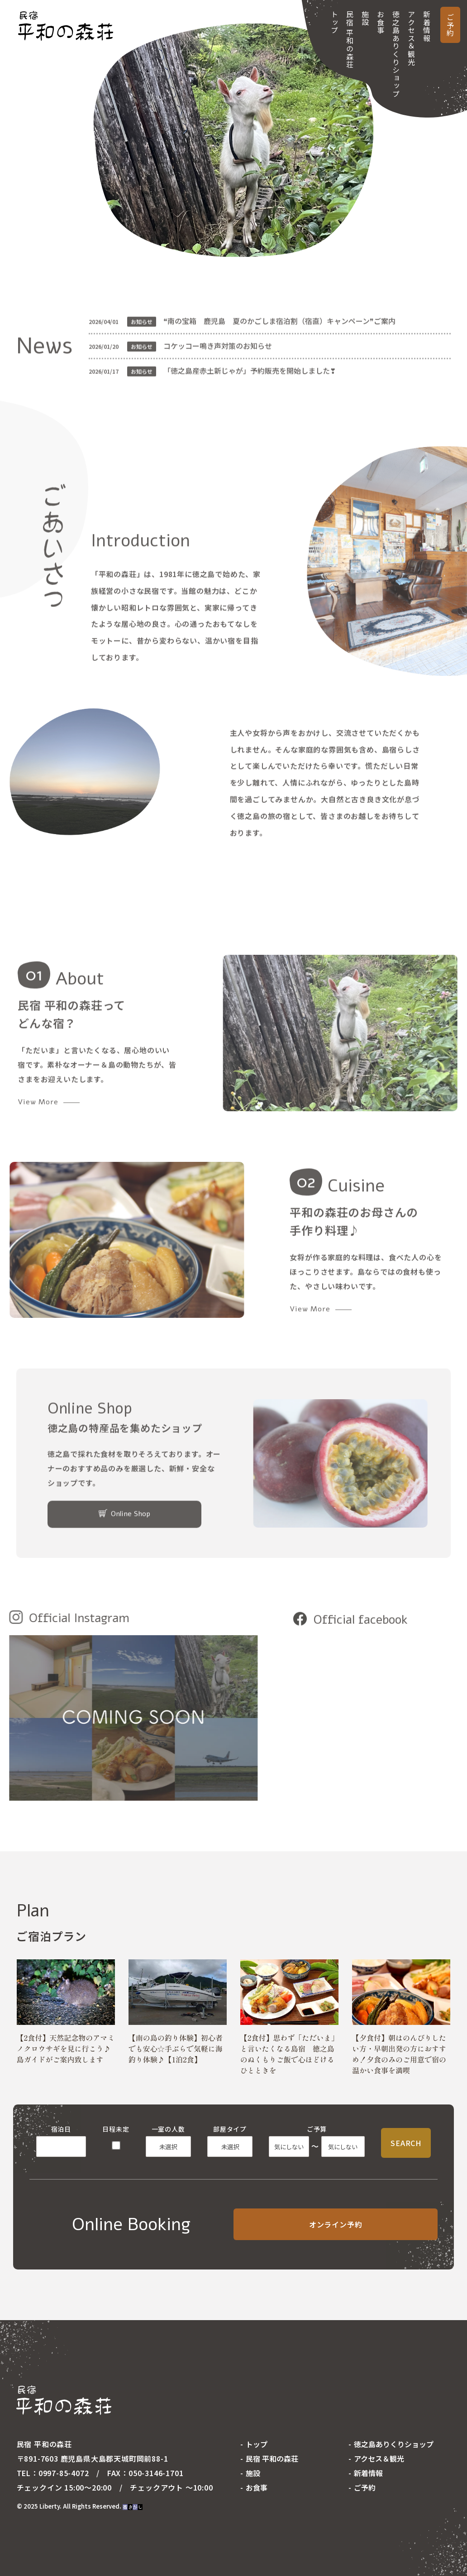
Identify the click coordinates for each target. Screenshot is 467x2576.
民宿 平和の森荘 (349, 39)
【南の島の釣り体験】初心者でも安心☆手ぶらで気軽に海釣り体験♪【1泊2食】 (176, 2048)
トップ (334, 22)
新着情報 (426, 26)
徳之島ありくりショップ (396, 54)
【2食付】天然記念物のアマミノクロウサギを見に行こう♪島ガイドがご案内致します (66, 2048)
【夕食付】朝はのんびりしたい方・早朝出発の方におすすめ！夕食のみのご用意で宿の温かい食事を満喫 (399, 2054)
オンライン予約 (335, 2224)
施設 (365, 18)
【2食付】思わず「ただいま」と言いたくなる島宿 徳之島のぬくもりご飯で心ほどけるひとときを (289, 2054)
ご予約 (450, 25)
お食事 (380, 22)
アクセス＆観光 (411, 38)
